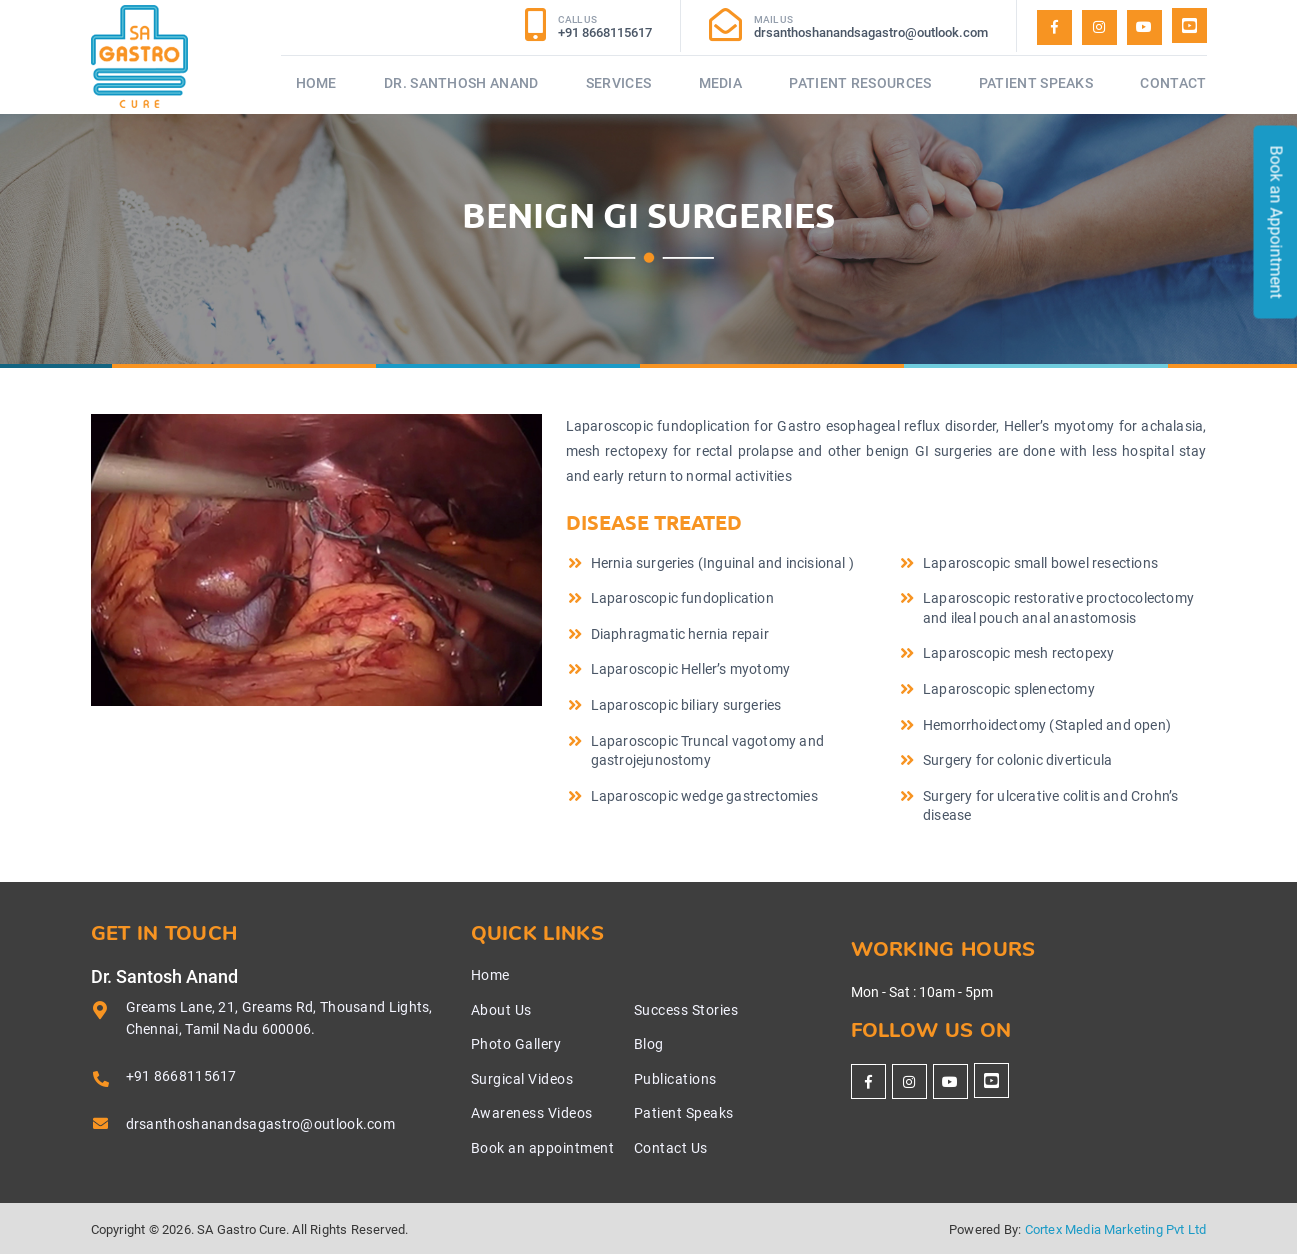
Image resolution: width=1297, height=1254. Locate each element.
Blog (649, 1044)
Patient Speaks (1036, 83)
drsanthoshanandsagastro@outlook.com (261, 1124)
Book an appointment (543, 1148)
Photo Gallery (516, 1044)
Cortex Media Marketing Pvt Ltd (1116, 1229)
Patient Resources (860, 83)
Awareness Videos (532, 1113)
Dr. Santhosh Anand (461, 83)
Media (721, 83)
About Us (501, 1010)
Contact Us (671, 1148)
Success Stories (686, 1010)
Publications (675, 1079)
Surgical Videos (522, 1079)
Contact (1173, 83)
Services (618, 83)
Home (316, 83)
